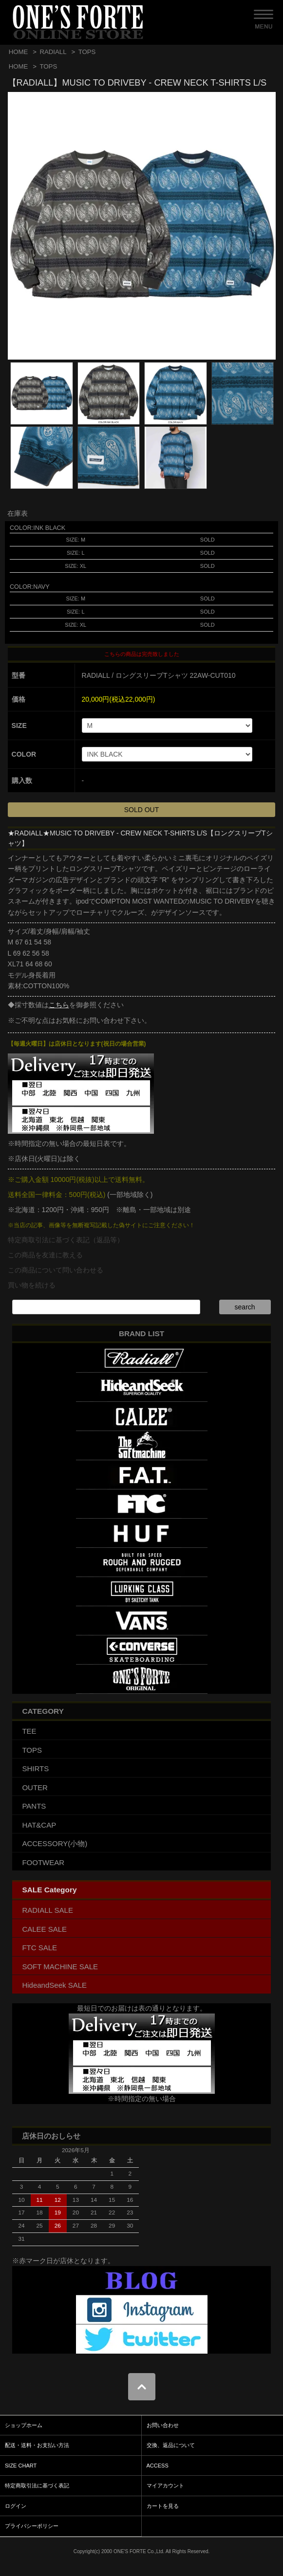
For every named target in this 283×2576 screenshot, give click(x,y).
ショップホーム (23, 2425)
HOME (18, 51)
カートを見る (163, 2506)
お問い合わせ (163, 2425)
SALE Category (49, 1890)
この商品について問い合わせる (55, 1270)
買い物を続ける (32, 1285)
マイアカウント (165, 2485)
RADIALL (52, 51)
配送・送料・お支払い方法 (37, 2445)
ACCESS (158, 2465)
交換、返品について (171, 2445)
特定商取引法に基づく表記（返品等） (66, 1240)
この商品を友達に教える (45, 1255)
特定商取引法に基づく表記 (37, 2485)
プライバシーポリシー (31, 2526)
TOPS (87, 51)
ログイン (15, 2506)
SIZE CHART (21, 2465)
